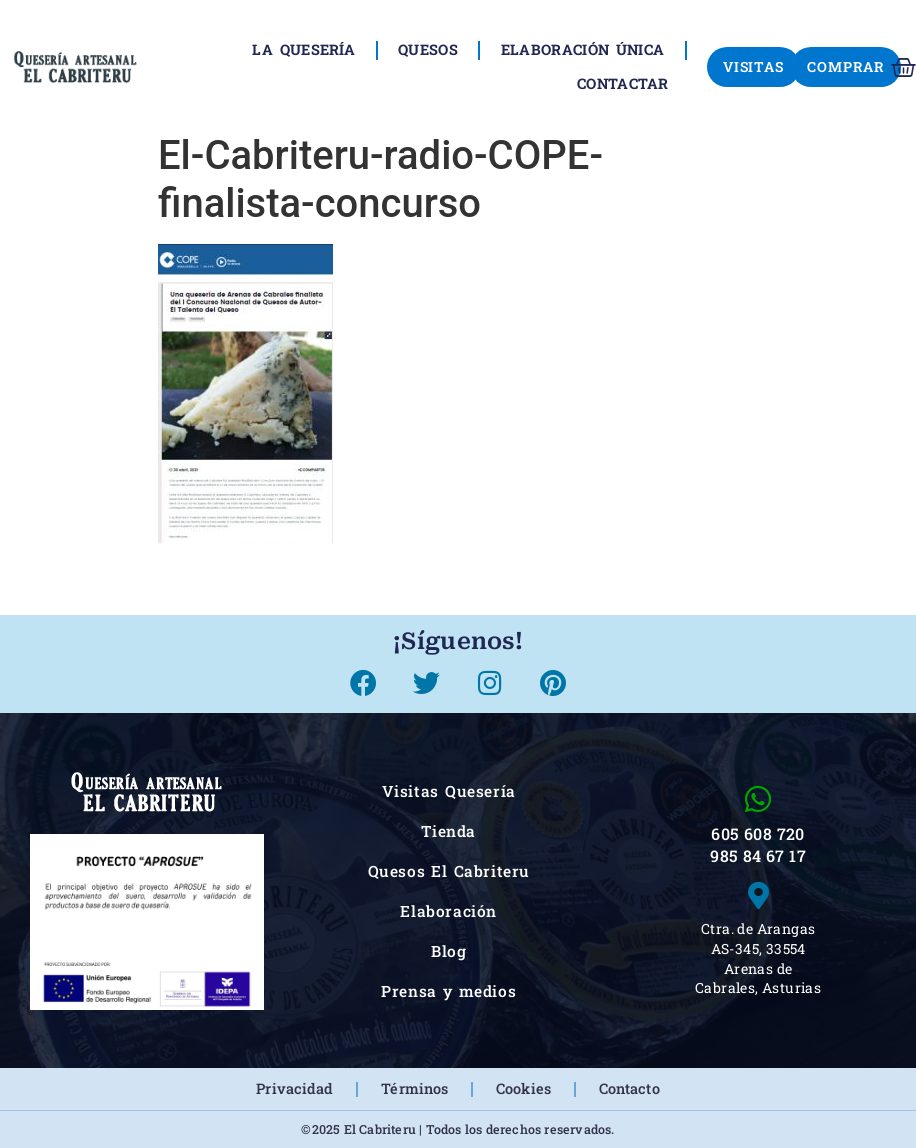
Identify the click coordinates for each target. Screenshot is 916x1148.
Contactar (623, 83)
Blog (448, 951)
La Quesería (303, 49)
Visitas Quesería (449, 791)
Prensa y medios (448, 991)
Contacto (629, 1088)
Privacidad (294, 1088)
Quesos (428, 49)
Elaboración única (582, 49)
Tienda (448, 831)
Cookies (523, 1088)
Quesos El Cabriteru (449, 871)
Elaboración (448, 911)
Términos (414, 1088)
